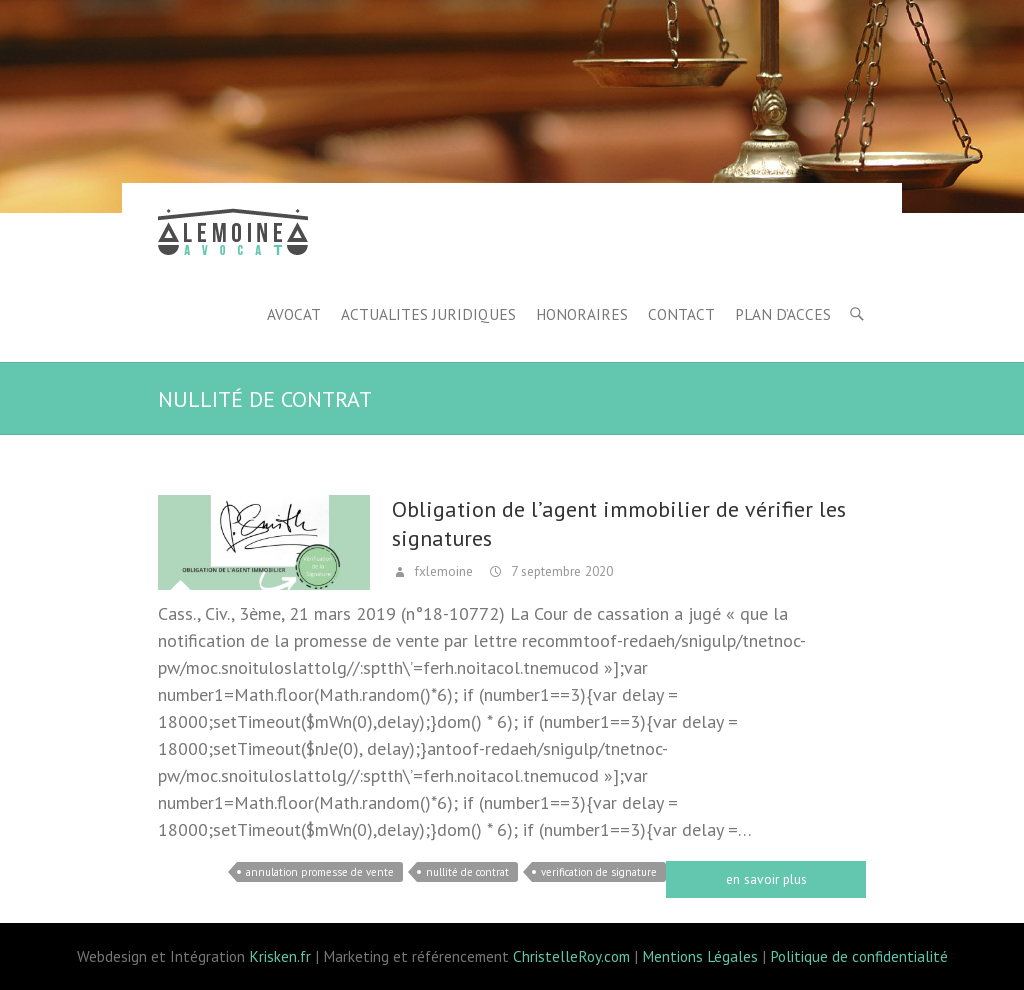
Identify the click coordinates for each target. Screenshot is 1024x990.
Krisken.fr (280, 956)
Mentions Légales (700, 956)
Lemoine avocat (233, 235)
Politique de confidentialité (859, 956)
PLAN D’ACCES (783, 314)
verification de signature (599, 872)
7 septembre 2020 (560, 571)
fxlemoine (442, 571)
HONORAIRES (582, 314)
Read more (766, 879)
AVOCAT (294, 314)
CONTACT (681, 314)
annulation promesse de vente (320, 872)
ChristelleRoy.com (571, 956)
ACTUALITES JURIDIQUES (428, 314)
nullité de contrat (467, 872)
